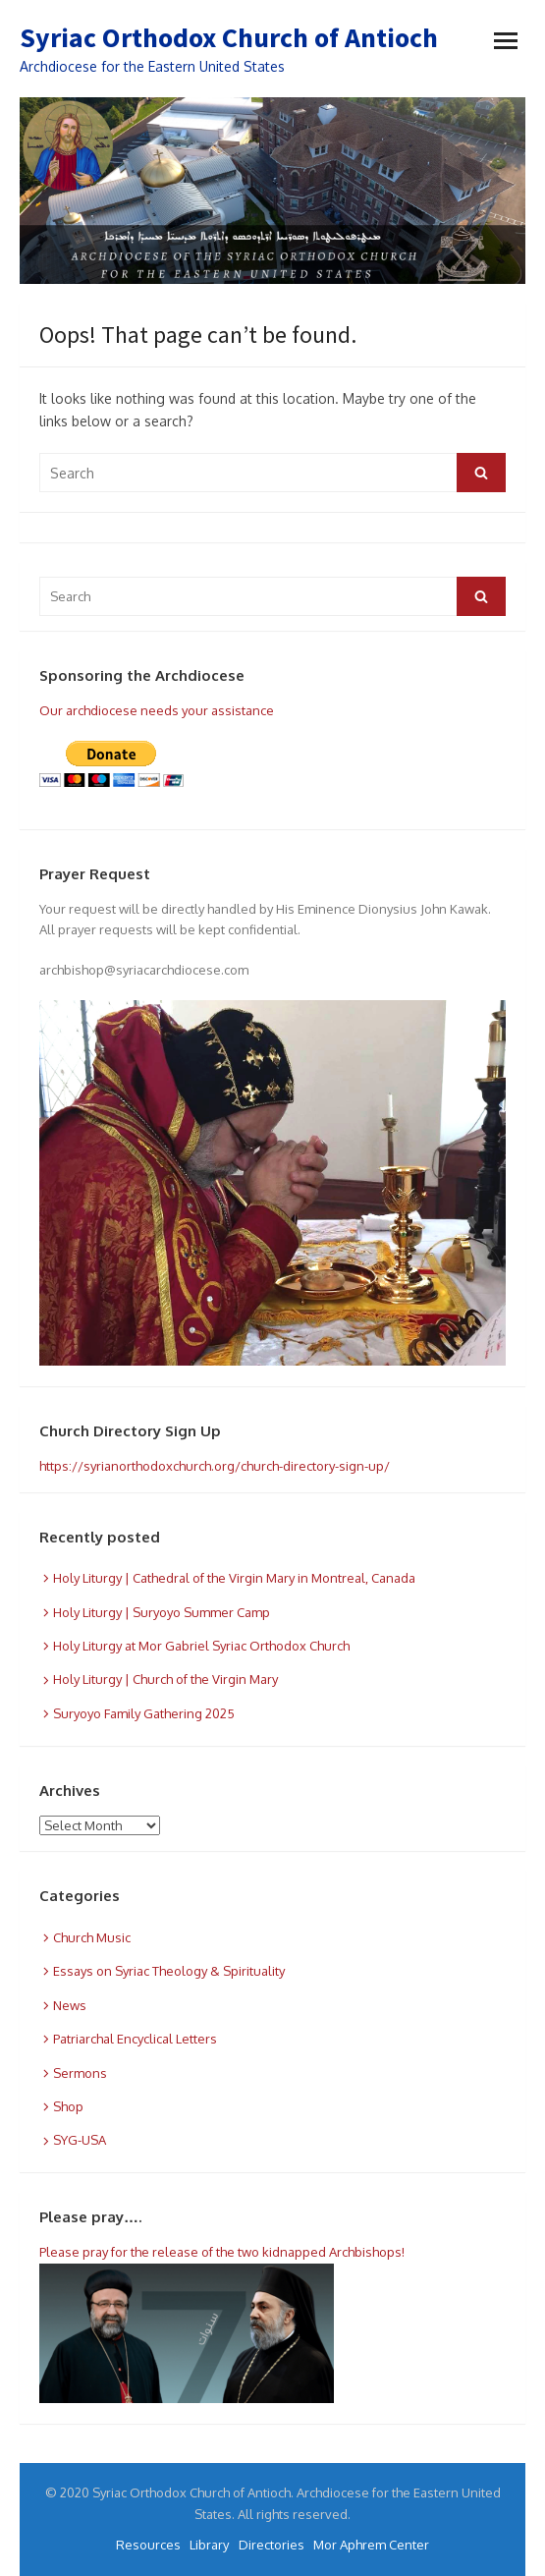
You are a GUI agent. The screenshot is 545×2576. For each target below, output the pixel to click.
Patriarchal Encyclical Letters (135, 2038)
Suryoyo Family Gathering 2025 (144, 1713)
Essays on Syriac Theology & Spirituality (169, 1971)
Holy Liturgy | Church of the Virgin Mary (165, 1679)
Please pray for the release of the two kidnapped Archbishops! (222, 2252)
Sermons (80, 2073)
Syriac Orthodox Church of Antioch (229, 37)
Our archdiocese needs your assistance (156, 710)
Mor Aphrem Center (371, 2544)
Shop (68, 2106)
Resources (148, 2544)
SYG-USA (79, 2140)
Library (209, 2544)
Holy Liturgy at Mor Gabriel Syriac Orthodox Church (201, 1645)
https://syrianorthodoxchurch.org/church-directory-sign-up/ (214, 1466)
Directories (271, 2544)
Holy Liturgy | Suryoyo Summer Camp (161, 1612)
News (69, 2005)
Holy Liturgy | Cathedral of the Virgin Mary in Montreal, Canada (234, 1578)
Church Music (92, 1937)
